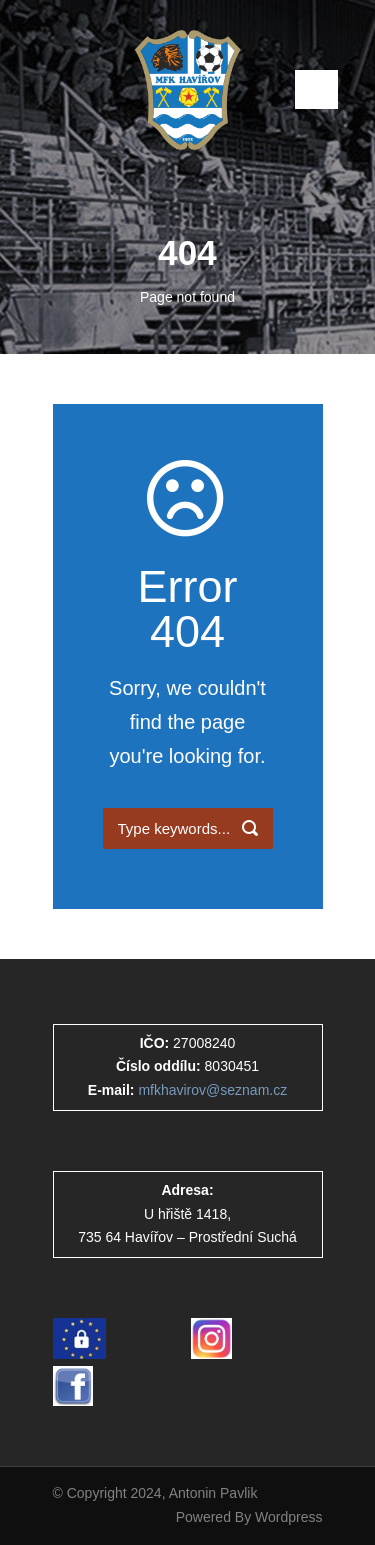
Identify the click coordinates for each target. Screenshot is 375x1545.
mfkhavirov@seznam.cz (212, 1090)
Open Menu (316, 89)
